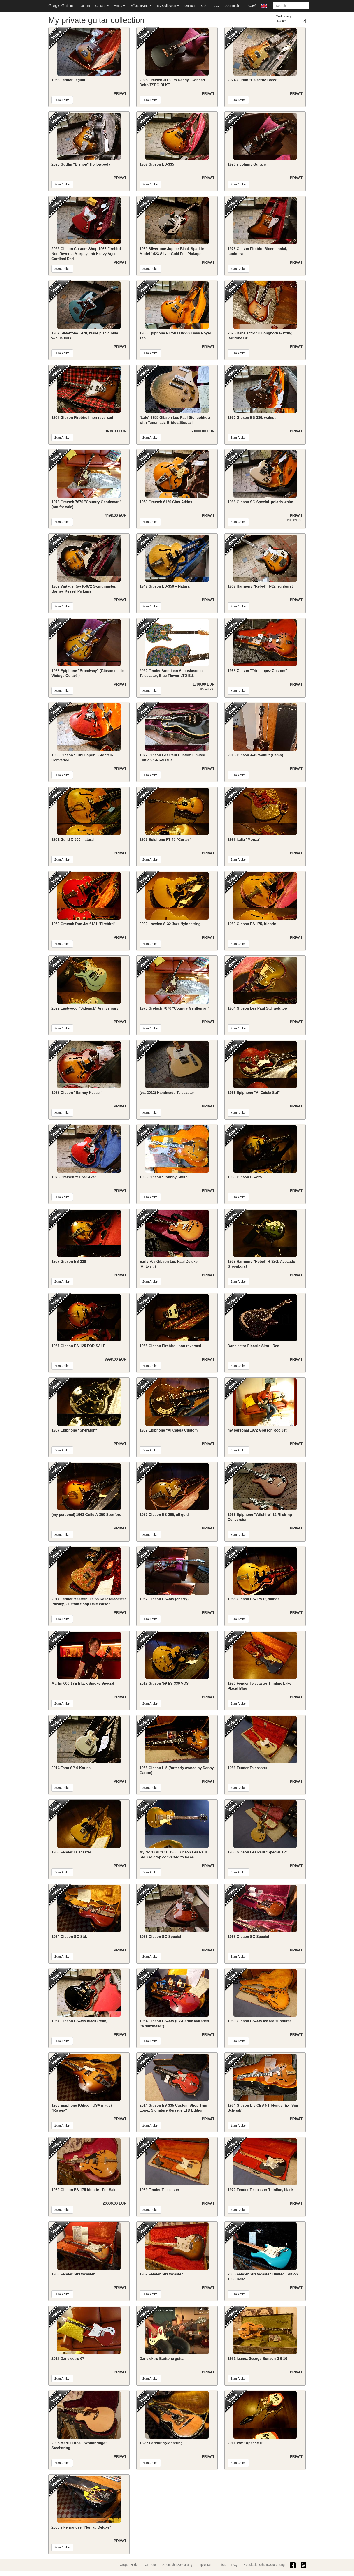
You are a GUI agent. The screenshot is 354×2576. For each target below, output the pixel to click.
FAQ (216, 5)
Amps (119, 5)
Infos (222, 2565)
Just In (85, 5)
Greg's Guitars (61, 5)
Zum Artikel (62, 100)
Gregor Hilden (130, 2565)
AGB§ (252, 5)
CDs (204, 5)
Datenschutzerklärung (176, 2565)
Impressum (205, 2565)
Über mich (231, 5)
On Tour (190, 5)
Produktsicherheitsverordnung (264, 2565)
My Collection (168, 5)
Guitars (102, 5)
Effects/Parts (140, 5)
